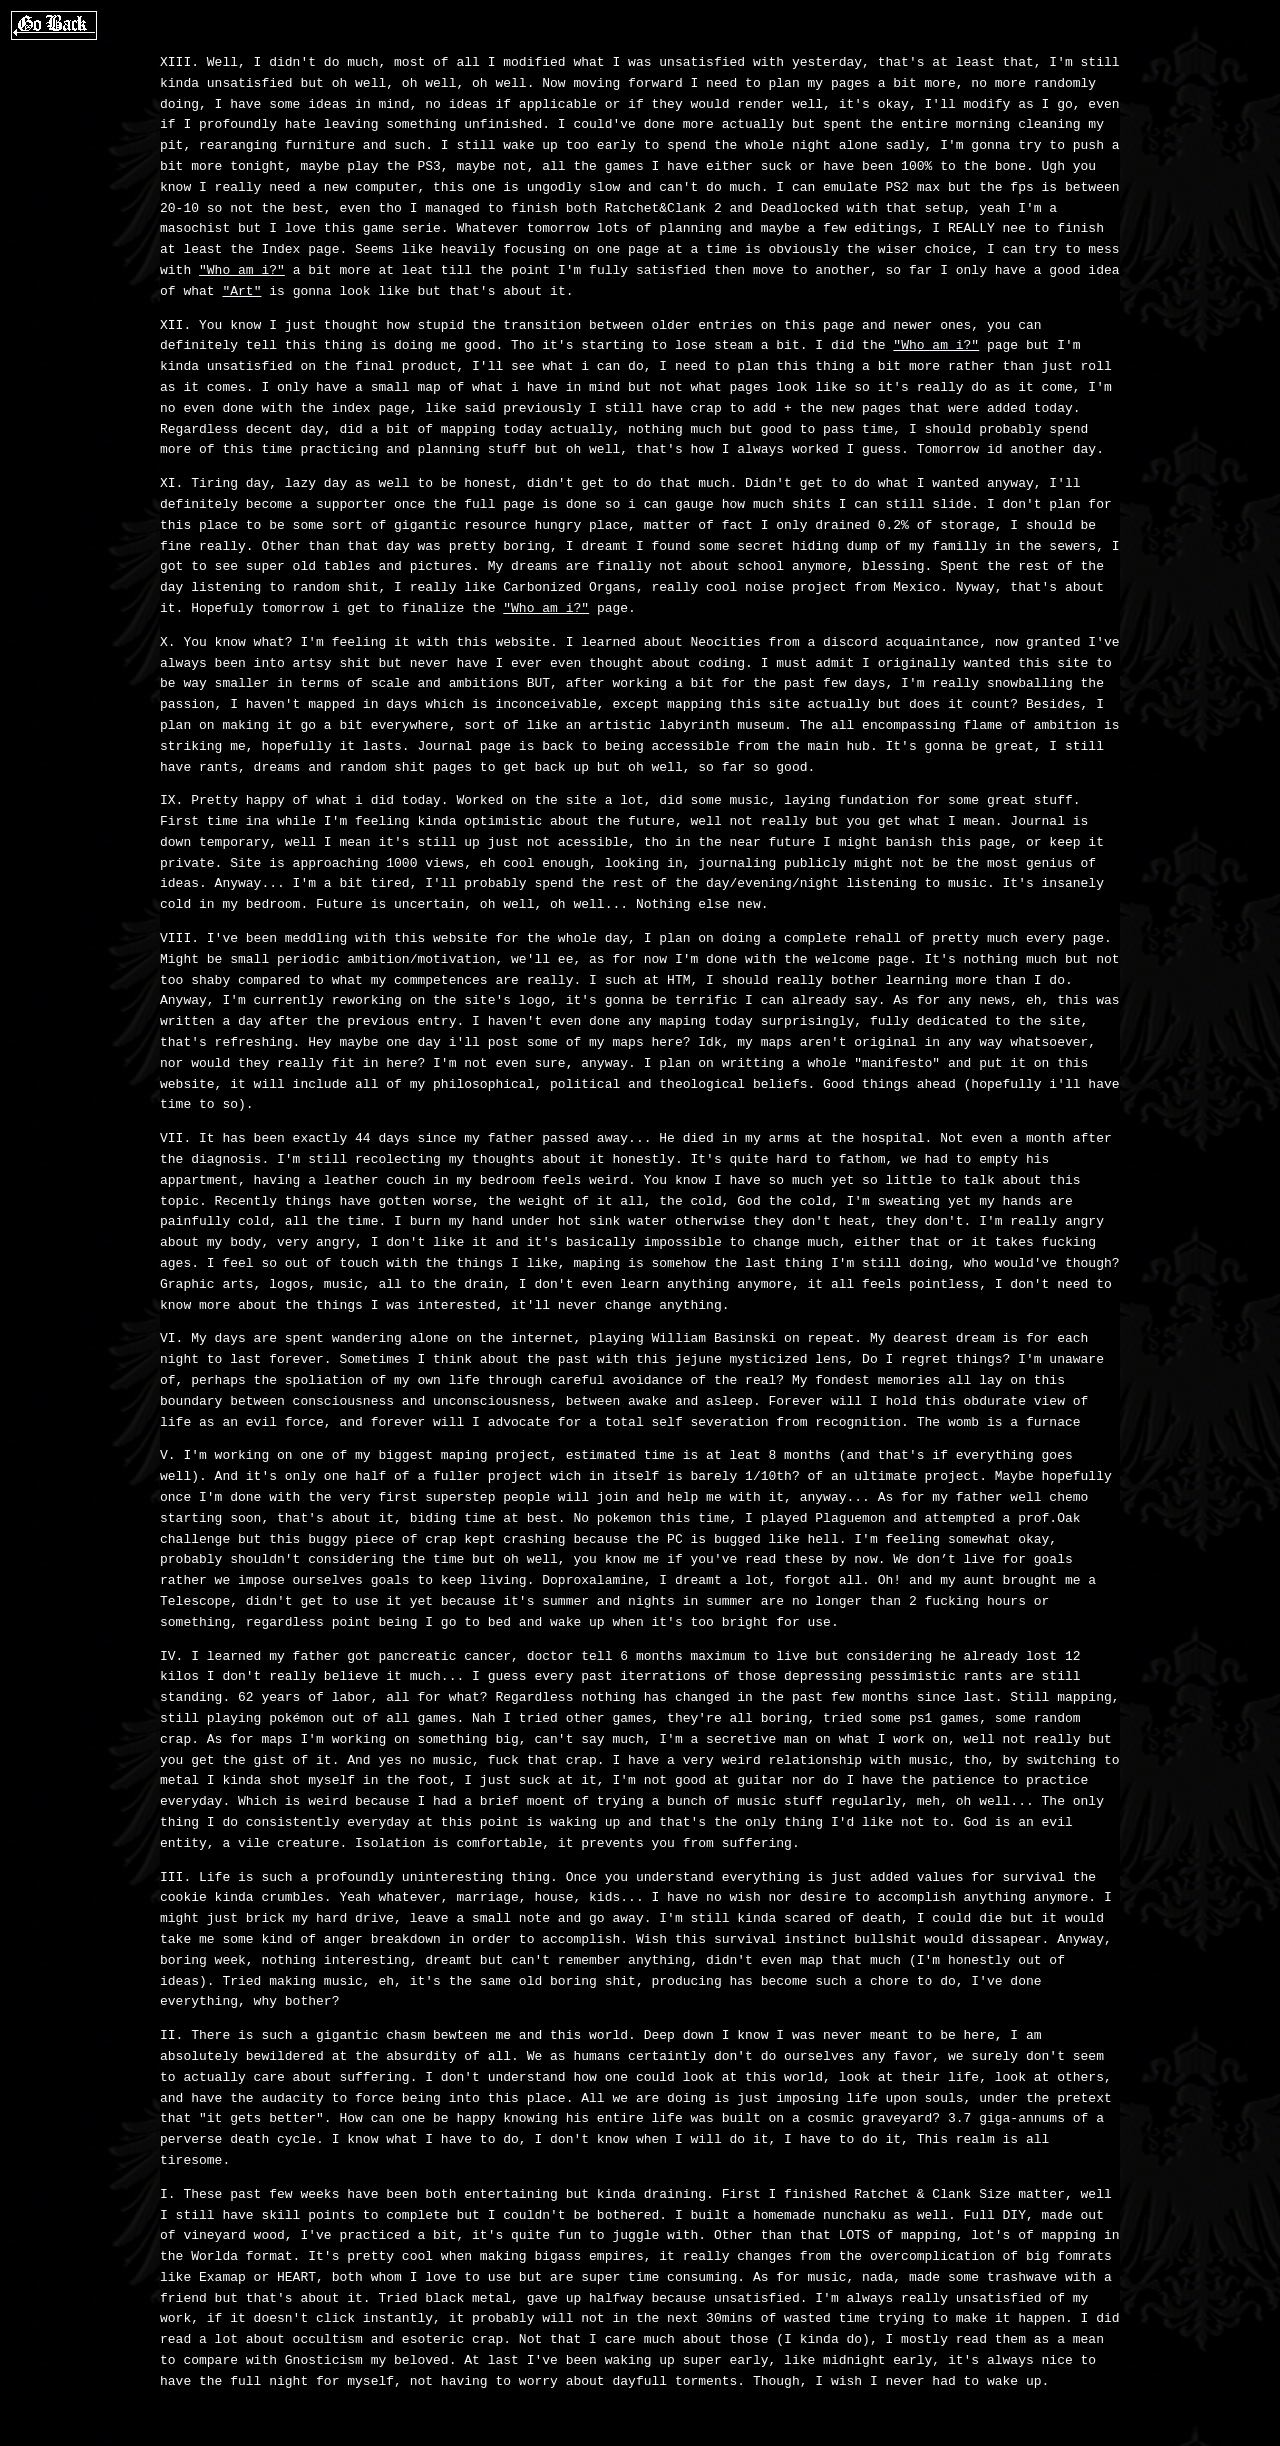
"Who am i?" (242, 271)
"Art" (241, 292)
